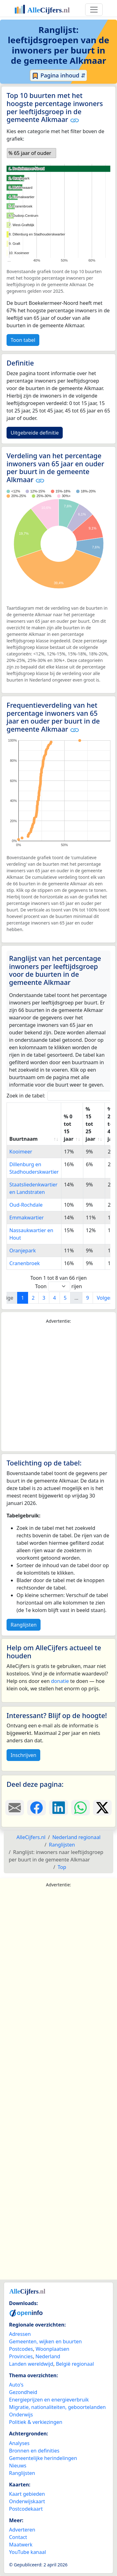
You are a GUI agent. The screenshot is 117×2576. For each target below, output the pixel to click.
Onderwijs (21, 2414)
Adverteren (22, 2529)
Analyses (19, 2443)
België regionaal (75, 2363)
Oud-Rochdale (26, 1204)
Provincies (21, 2356)
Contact (18, 2537)
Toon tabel (23, 340)
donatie (60, 1681)
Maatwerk (20, 2544)
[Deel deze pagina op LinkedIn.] (58, 1807)
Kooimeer (20, 1151)
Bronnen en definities (34, 2450)
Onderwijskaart (27, 2501)
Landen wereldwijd (31, 2363)
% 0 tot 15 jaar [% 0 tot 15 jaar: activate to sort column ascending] (68, 1127)
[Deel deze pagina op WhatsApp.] (80, 1807)
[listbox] (31, 153)
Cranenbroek (24, 1263)
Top (62, 1867)
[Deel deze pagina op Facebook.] (36, 1807)
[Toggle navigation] (94, 9)
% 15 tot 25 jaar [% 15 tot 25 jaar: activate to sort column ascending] (90, 1124)
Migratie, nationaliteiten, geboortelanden (57, 2407)
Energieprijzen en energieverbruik (49, 2399)
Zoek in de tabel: (61, 1096)
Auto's (16, 2384)
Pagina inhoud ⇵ (58, 76)
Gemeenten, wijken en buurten (45, 2341)
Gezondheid (23, 2392)
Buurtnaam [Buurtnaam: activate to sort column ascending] (23, 1138)
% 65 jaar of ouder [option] (29, 153)
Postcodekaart (26, 2508)
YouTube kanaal (27, 2552)
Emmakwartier (26, 1217)
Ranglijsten (24, 1624)
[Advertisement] (58, 1388)
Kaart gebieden (27, 2493)
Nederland (47, 2356)
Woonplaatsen (52, 2348)
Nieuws (17, 2465)
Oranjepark (22, 1250)
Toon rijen (58, 1286)
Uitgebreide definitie (35, 432)
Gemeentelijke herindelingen (43, 2458)
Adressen (20, 2334)
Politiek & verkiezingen (35, 2422)
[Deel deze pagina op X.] (102, 1807)
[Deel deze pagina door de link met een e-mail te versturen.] (14, 1807)
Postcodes (21, 2348)
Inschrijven (23, 1755)
